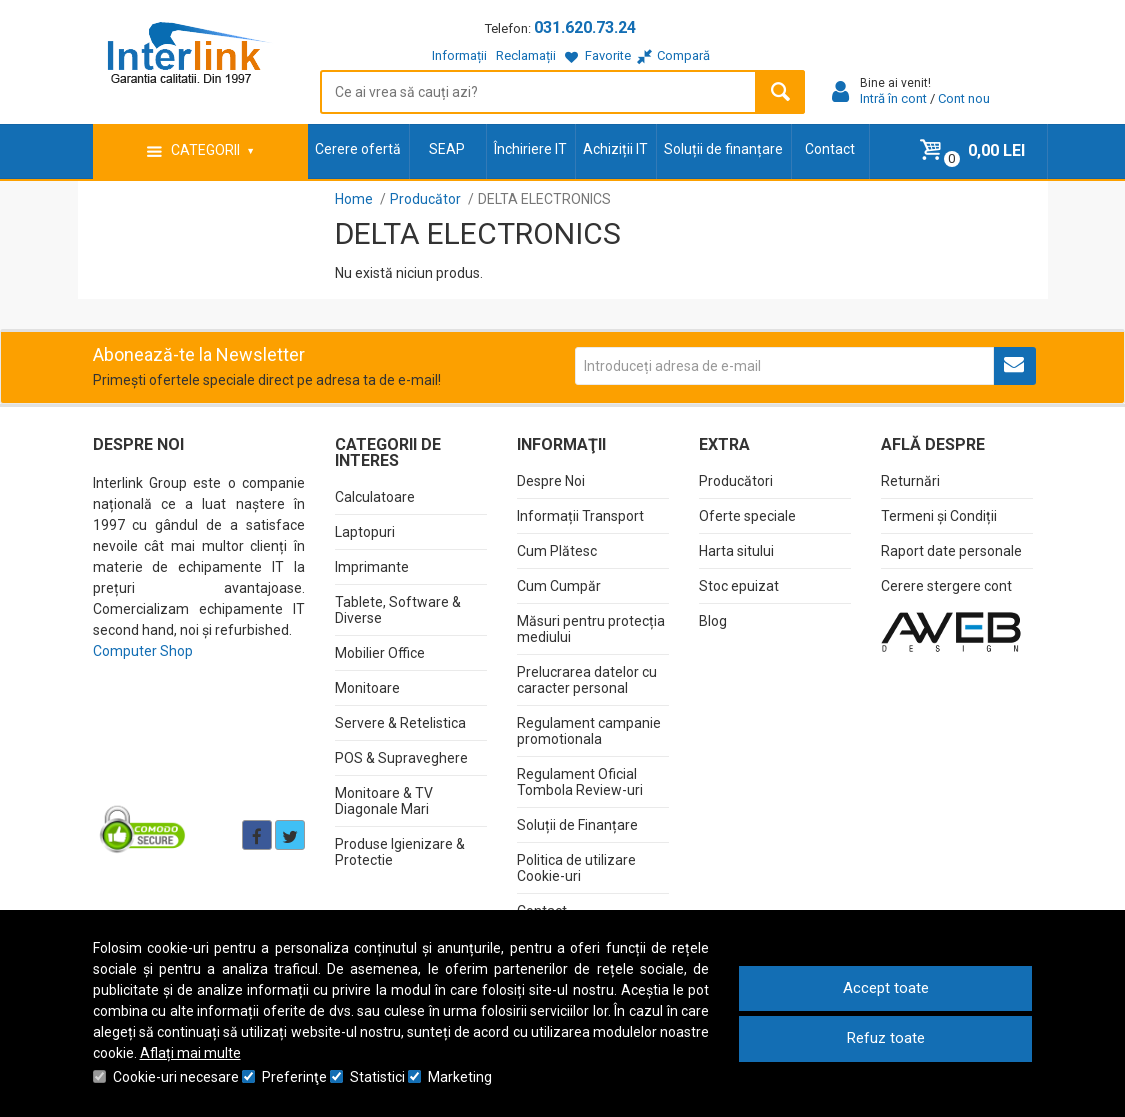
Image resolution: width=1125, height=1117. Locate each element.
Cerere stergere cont (946, 586)
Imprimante (372, 567)
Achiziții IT (615, 149)
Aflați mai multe (190, 1053)
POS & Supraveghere (401, 758)
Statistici (377, 1077)
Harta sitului (736, 551)
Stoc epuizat (739, 586)
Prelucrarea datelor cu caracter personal (587, 680)
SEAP (447, 149)
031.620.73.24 (585, 27)
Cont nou (964, 98)
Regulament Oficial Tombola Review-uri (580, 782)
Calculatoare (375, 497)
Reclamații (526, 55)
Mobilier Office (380, 653)
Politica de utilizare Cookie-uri (576, 868)
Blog (713, 621)
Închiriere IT (530, 149)
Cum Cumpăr (559, 586)
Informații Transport (580, 516)
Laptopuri (365, 532)
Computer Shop (143, 651)
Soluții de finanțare (723, 149)
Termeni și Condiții (939, 516)
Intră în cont (893, 98)
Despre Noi (551, 481)
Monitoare (367, 688)
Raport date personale (951, 551)
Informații (459, 55)
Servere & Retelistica (400, 723)
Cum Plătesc (557, 551)
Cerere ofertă (358, 149)
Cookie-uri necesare (176, 1077)
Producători (736, 481)
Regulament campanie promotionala (589, 731)
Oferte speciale (747, 516)
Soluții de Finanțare (577, 825)
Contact (830, 149)
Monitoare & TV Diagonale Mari (384, 801)
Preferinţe (294, 1077)
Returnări (910, 481)
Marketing (460, 1077)
